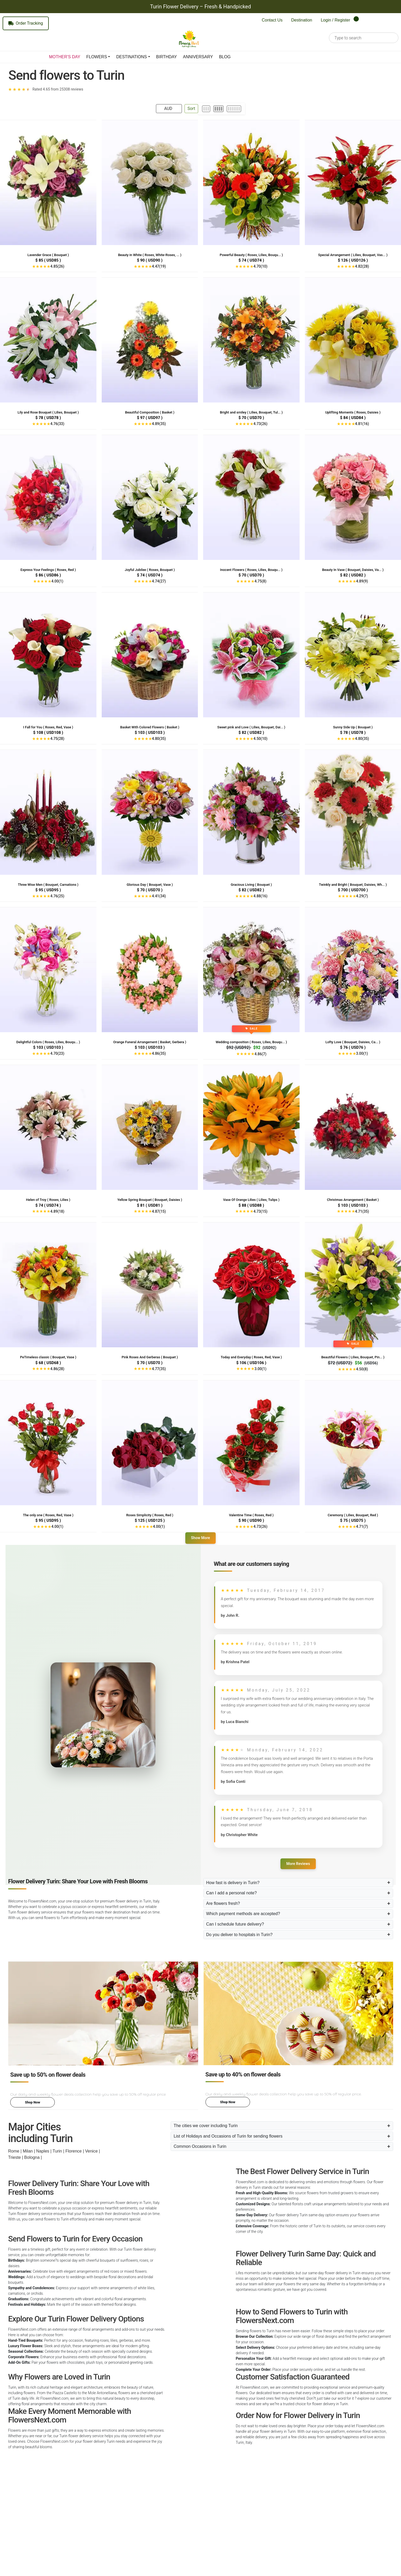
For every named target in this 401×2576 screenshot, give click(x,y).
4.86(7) (260, 1054)
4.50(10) (260, 738)
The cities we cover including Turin (206, 2125)
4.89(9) (362, 581)
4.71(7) (362, 1526)
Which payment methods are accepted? (243, 1913)
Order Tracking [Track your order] (25, 23)
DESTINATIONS (131, 57)
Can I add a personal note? (231, 1893)
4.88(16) (260, 896)
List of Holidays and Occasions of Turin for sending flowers (228, 2136)
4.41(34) (159, 896)
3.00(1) (362, 1053)
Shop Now (32, 2102)
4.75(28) (57, 738)
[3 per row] (206, 108)
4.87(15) (159, 1211)
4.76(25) (57, 896)
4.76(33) (57, 424)
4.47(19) (159, 266)
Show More (200, 1538)
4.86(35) (159, 1053)
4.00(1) (57, 581)
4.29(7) (362, 896)
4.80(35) (159, 738)
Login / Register (335, 20)
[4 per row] (218, 108)
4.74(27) (159, 581)
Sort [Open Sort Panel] (191, 108)
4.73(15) (260, 1211)
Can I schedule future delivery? (235, 1924)
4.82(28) (362, 266)
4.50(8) (362, 1369)
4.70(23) (57, 1053)
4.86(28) (57, 1369)
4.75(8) (260, 581)
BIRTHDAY (166, 57)
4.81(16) (362, 424)
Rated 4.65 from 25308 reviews (57, 89)
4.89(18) (57, 1211)
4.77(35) (159, 1369)
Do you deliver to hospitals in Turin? (239, 1934)
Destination (301, 20)
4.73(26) (260, 424)
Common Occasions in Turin (200, 2146)
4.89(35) (159, 424)
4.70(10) (260, 266)
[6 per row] (234, 108)
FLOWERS (96, 57)
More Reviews (298, 1864)
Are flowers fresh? (223, 1903)
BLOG (224, 57)
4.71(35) (362, 1211)
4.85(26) (57, 266)
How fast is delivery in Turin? (233, 1882)
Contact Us (272, 20)
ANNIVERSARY (198, 57)
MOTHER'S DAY (64, 57)
